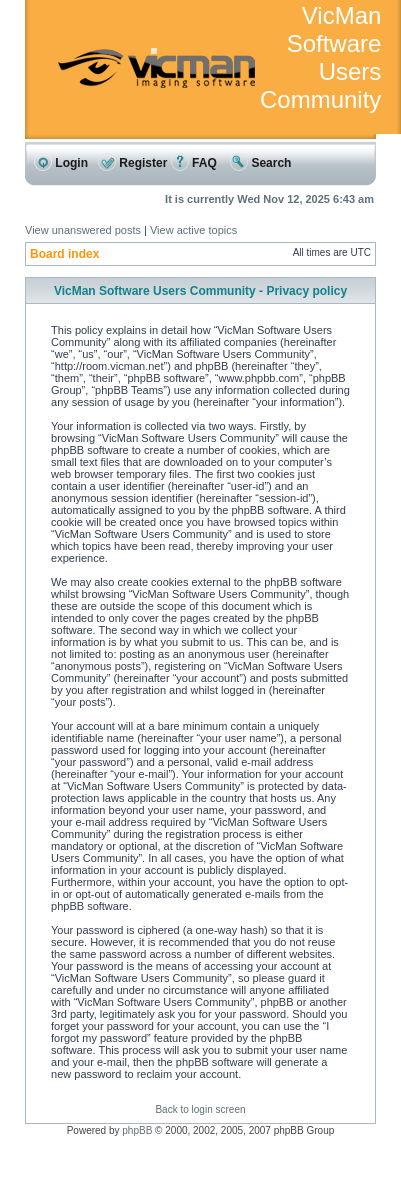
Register (132, 163)
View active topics (193, 230)
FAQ (194, 163)
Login (61, 163)
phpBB (137, 1130)
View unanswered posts (83, 230)
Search (260, 163)
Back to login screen (200, 1109)
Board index (64, 254)
